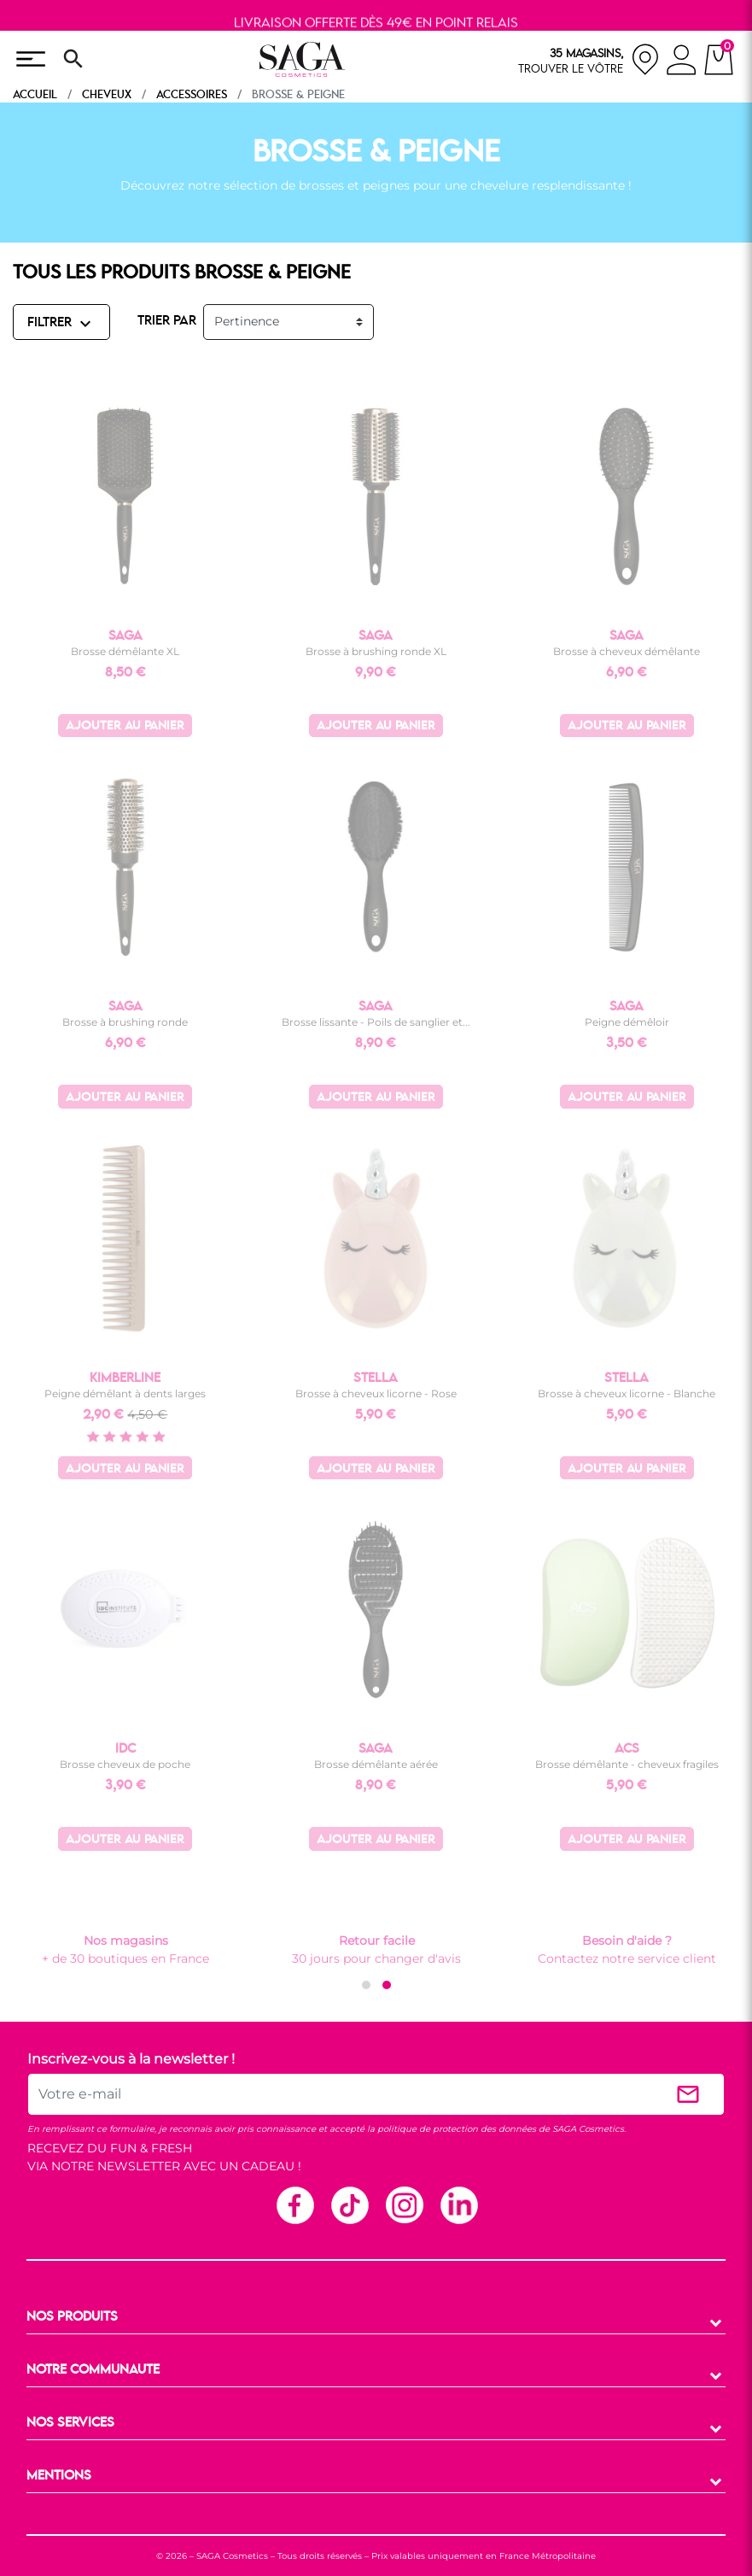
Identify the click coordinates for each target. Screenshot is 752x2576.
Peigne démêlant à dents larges (125, 1393)
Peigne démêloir (627, 1022)
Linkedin (458, 2204)
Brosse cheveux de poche (125, 1764)
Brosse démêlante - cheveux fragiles (627, 1764)
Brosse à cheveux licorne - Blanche (626, 1393)
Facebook (294, 2204)
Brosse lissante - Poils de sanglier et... (376, 1022)
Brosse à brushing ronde (125, 1022)
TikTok (349, 2204)
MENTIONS (58, 2476)
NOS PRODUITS (72, 2317)
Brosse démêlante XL (125, 651)
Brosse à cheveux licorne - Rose (376, 1393)
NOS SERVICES (70, 2423)
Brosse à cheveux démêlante (626, 651)
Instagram (403, 2204)
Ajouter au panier (125, 726)
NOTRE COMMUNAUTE (93, 2370)
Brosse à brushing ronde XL (376, 651)
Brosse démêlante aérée (376, 1764)
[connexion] (682, 62)
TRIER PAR (166, 321)
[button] (366, 1984)
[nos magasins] (589, 59)
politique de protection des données (456, 2128)
